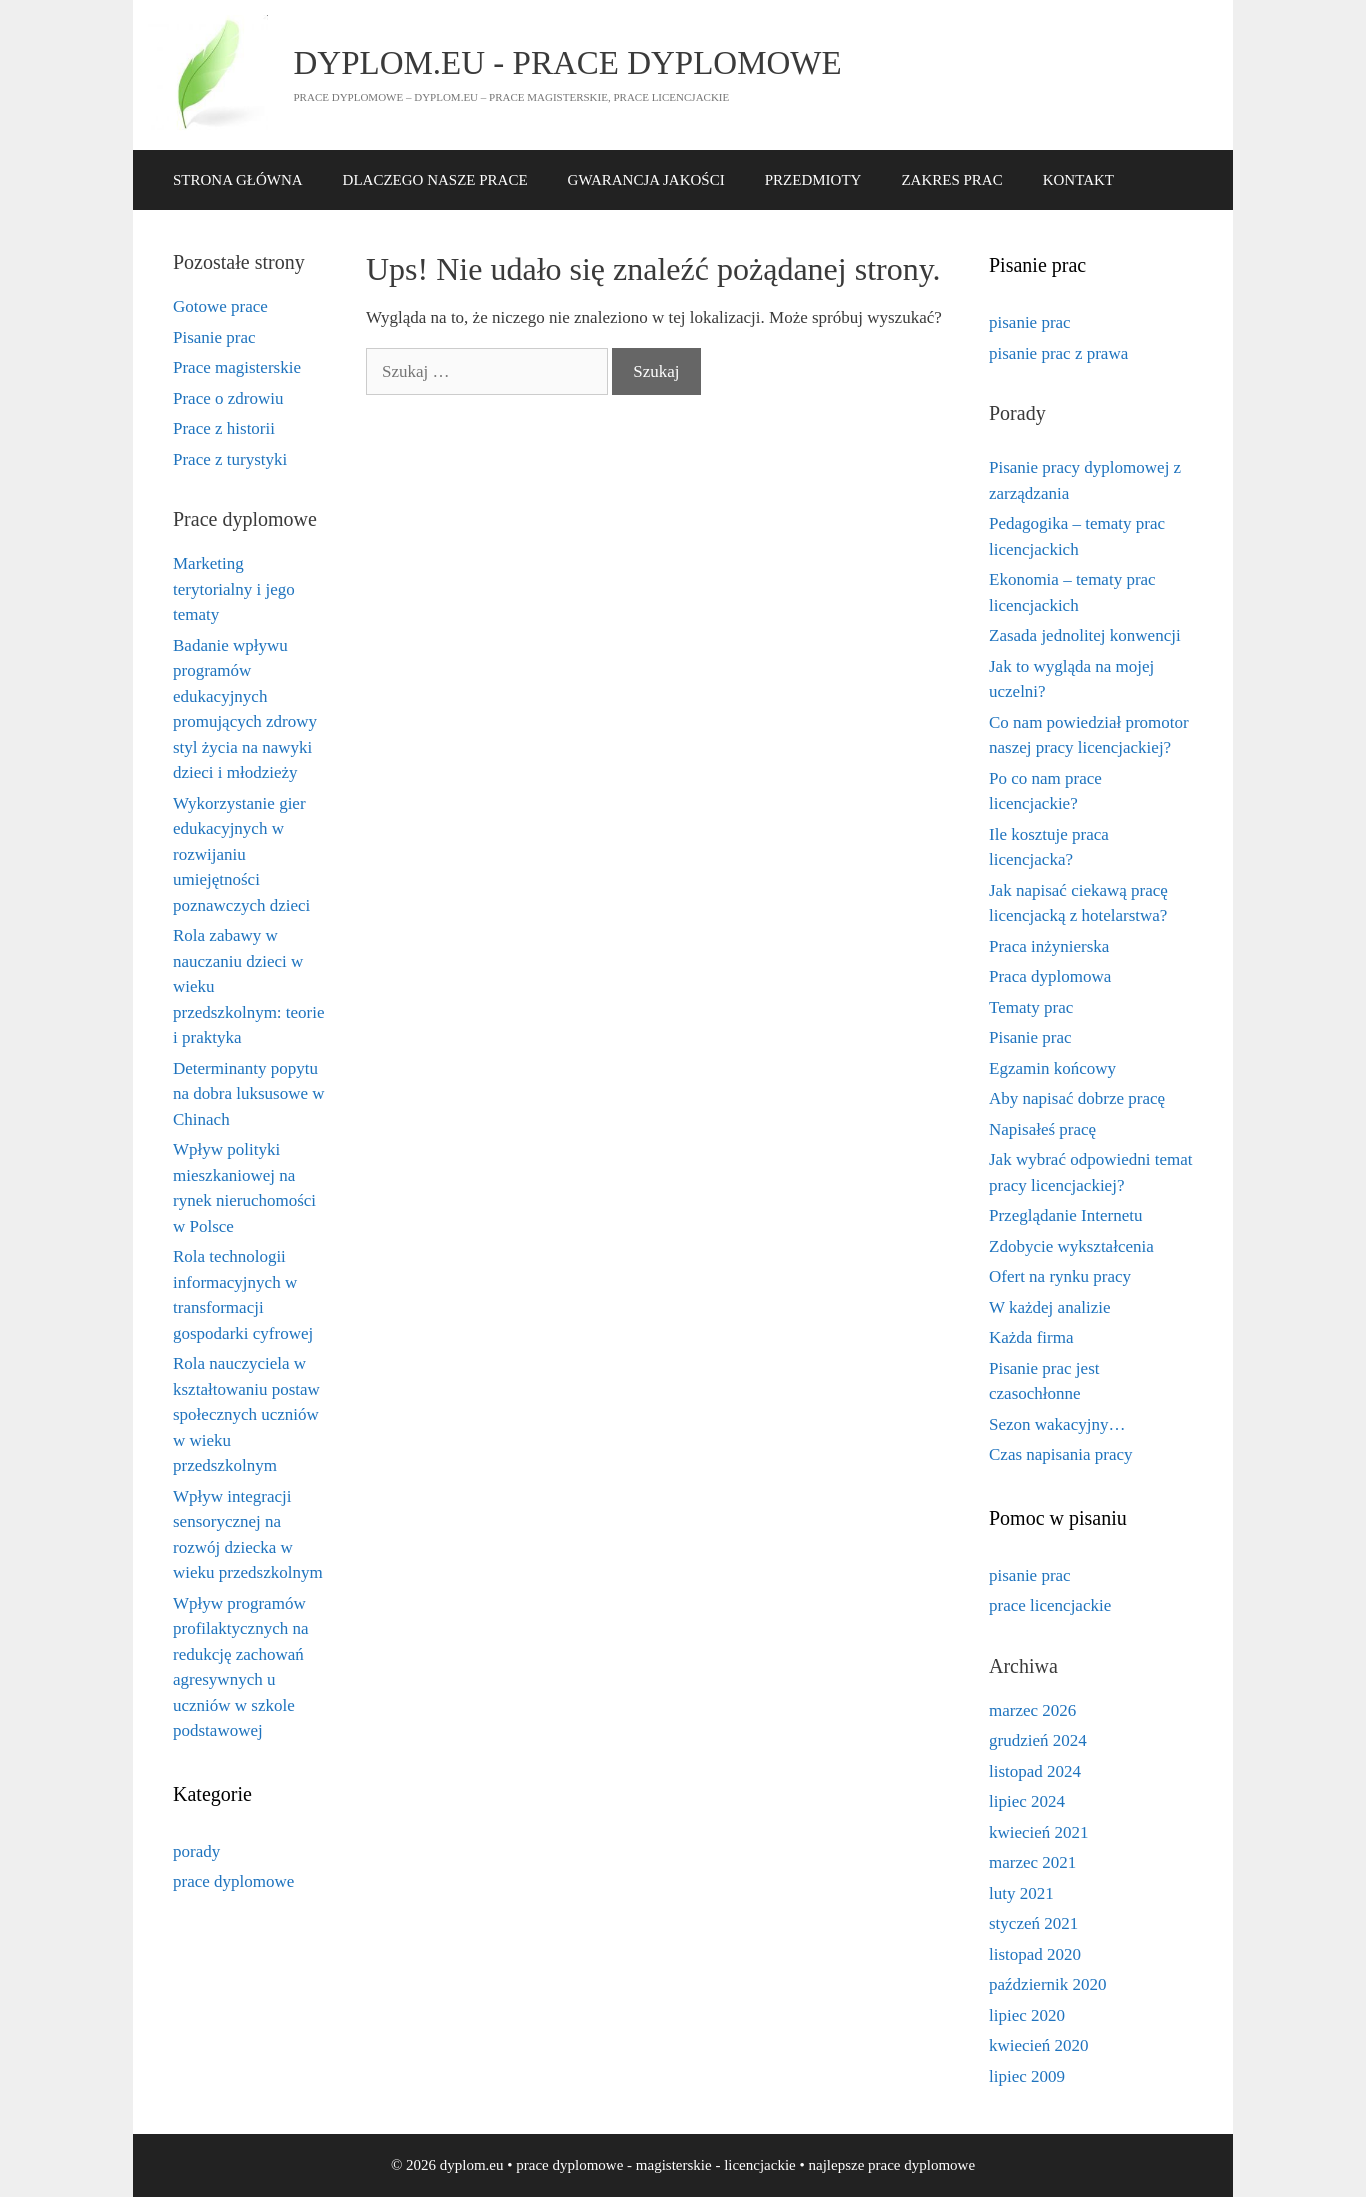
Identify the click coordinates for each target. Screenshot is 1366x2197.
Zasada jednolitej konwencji (1085, 635)
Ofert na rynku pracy (1060, 1276)
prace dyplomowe (233, 1881)
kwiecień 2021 (1039, 1832)
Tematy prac (1031, 1007)
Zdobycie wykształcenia (1071, 1246)
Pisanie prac (214, 337)
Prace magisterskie (237, 367)
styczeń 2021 (1033, 1923)
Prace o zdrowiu (228, 398)
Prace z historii (224, 428)
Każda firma (1031, 1337)
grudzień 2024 (1038, 1740)
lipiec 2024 (1027, 1801)
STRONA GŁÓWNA (238, 180)
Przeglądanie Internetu (1065, 1215)
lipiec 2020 (1027, 2015)
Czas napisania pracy (1061, 1454)
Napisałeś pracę (1042, 1129)
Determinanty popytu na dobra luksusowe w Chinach (249, 1094)
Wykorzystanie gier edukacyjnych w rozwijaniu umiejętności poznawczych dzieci (241, 854)
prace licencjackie (1050, 1605)
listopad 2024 (1035, 1771)
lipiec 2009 (1027, 2076)
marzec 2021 (1032, 1862)
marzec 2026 (1032, 1710)
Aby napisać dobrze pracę (1077, 1098)
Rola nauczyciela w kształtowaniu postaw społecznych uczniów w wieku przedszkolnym (246, 1414)
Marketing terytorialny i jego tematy (234, 589)
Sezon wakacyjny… (1057, 1424)
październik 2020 (1048, 1984)
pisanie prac (1030, 322)
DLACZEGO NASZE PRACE (435, 180)
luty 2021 (1021, 1893)
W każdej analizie (1049, 1307)
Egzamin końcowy (1052, 1068)
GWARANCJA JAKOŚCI (646, 180)
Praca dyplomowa (1050, 976)
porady (196, 1851)
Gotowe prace (220, 306)
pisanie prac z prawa (1058, 353)
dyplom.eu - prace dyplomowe (568, 63)
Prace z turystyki (230, 459)
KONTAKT (1078, 180)
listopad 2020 (1035, 1954)
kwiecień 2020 (1039, 2045)
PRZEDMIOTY (813, 180)
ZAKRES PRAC (951, 180)
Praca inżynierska (1049, 946)
